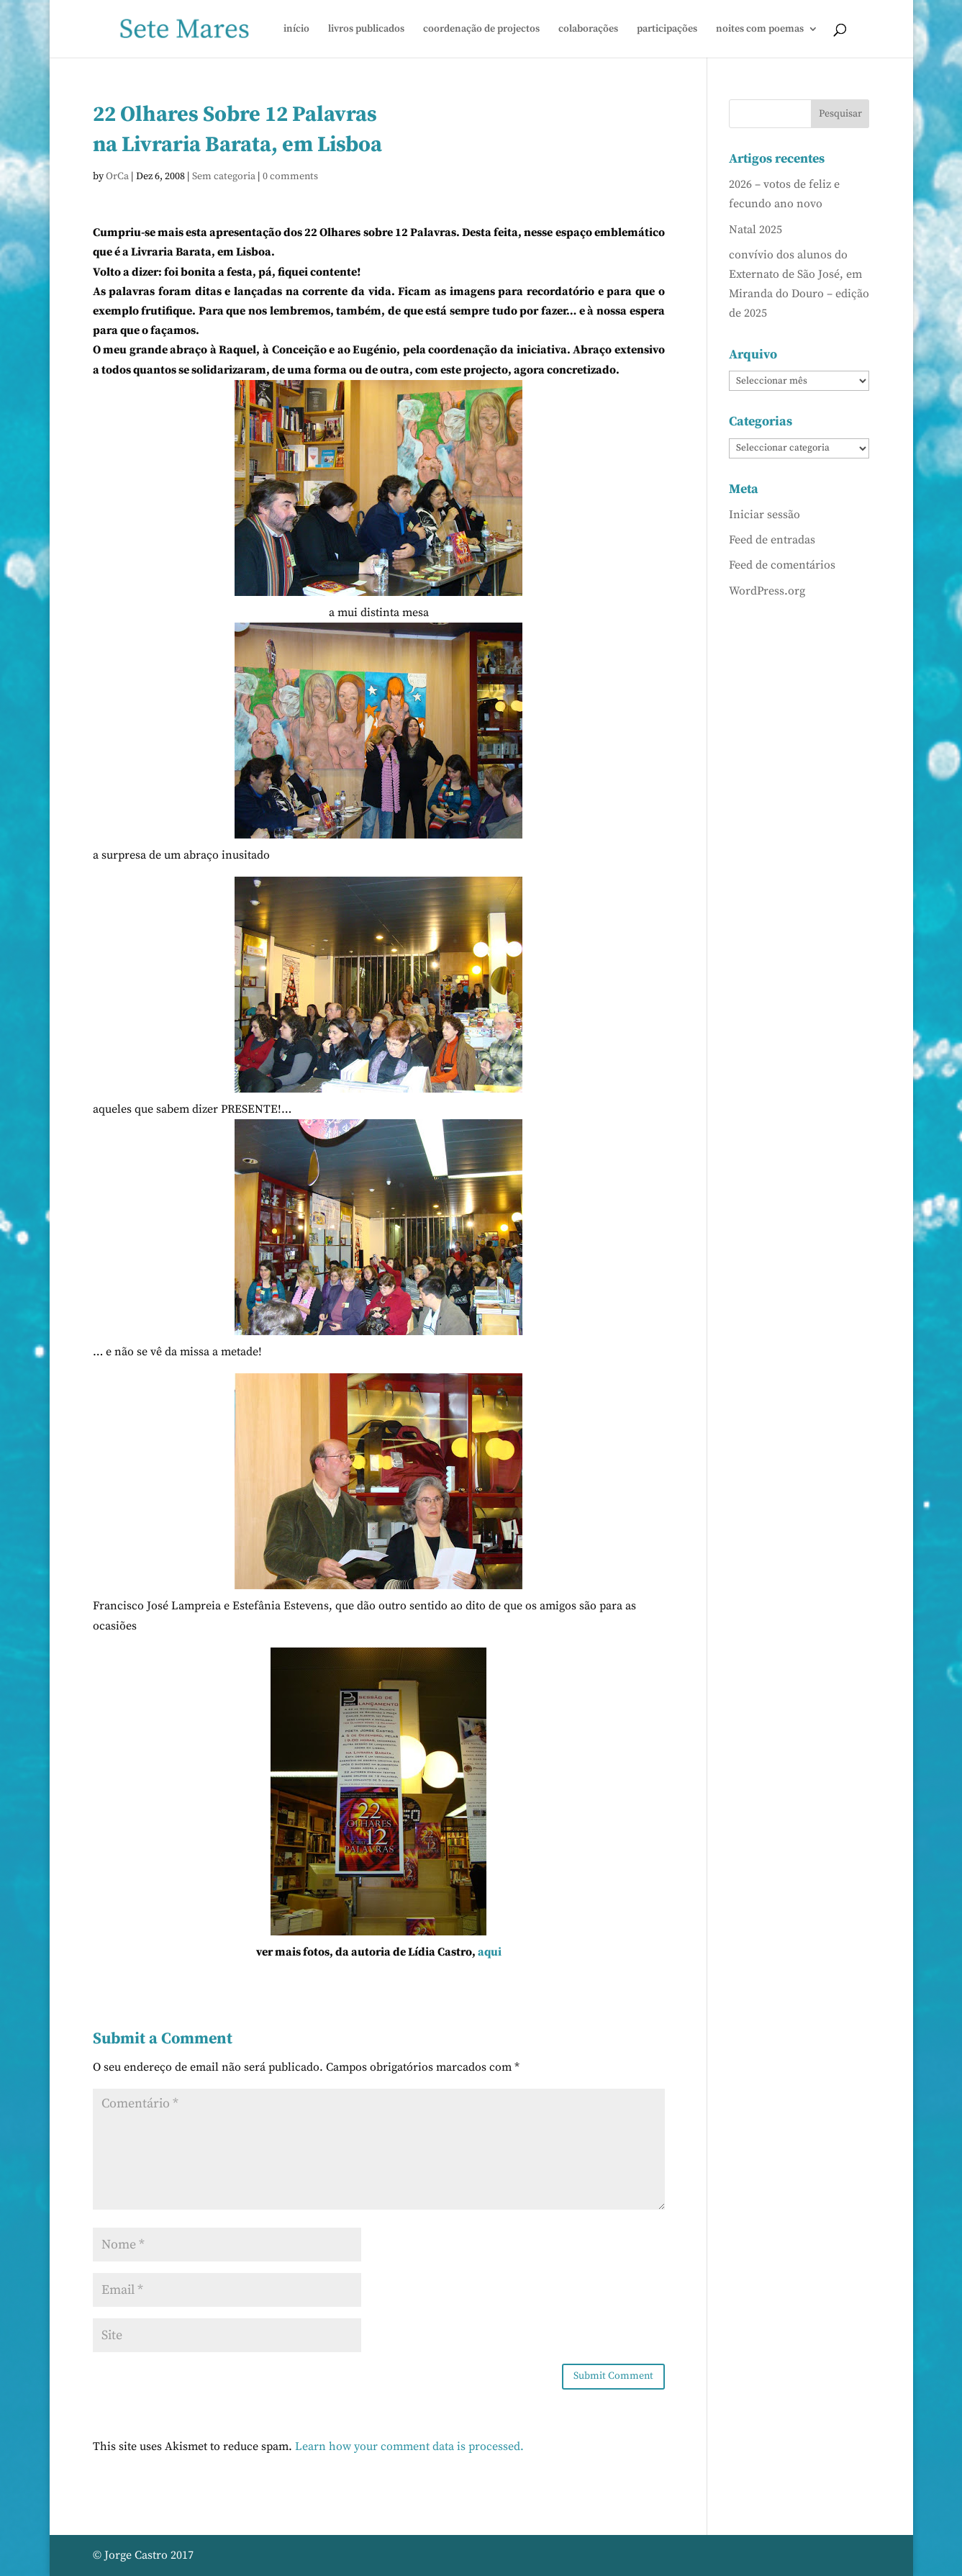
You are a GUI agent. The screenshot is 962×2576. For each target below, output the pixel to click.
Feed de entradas (772, 540)
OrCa (117, 176)
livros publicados (366, 29)
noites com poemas (760, 29)
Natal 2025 (755, 229)
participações (667, 29)
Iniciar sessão (764, 514)
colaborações (588, 29)
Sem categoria (223, 176)
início (296, 29)
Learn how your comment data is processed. (409, 2446)
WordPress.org (767, 591)
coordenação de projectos (481, 29)
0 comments (290, 176)
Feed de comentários (782, 565)
